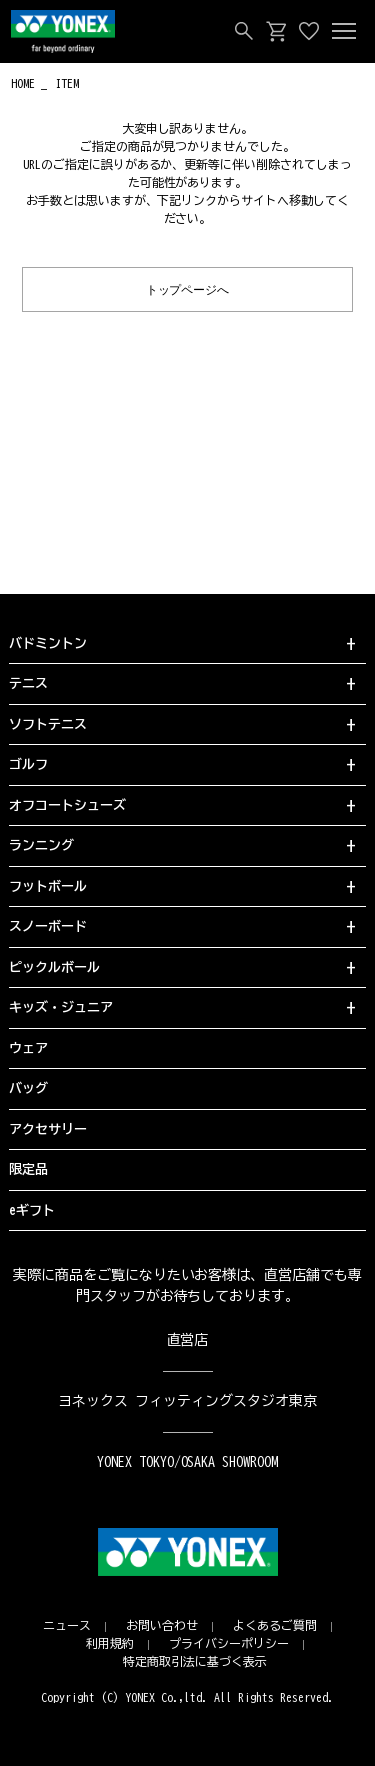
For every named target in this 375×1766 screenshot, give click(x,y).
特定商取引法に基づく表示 (195, 1661)
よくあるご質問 (275, 1625)
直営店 (188, 1340)
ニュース (67, 1625)
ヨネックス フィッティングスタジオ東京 (187, 1401)
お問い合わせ (162, 1625)
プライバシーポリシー (229, 1643)
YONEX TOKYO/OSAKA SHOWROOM (188, 1462)
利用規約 (110, 1643)
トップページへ (188, 288)
